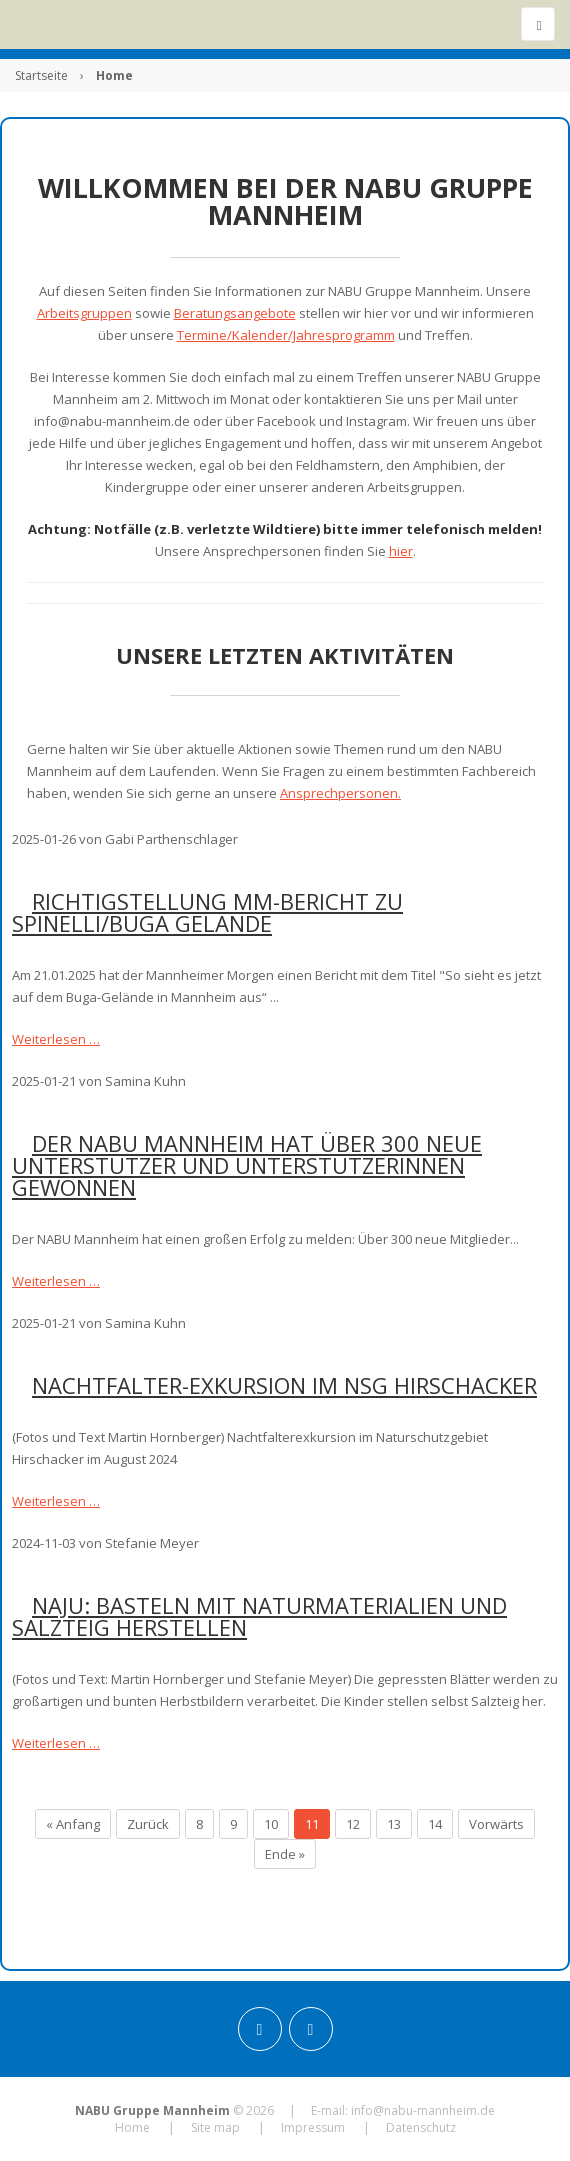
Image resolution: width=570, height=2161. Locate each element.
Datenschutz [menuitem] (421, 2127)
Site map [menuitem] (215, 2127)
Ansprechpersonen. (340, 793)
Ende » (285, 1854)
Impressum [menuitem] (313, 2127)
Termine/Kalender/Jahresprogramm (286, 335)
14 (435, 1824)
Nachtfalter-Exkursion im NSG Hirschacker (284, 1385)
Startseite (41, 75)
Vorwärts (496, 1824)
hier (401, 551)
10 (271, 1824)
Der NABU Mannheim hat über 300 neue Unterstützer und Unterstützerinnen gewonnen (247, 1165)
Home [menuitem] (132, 2127)
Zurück (148, 1824)
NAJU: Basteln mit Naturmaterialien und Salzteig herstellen (259, 1616)
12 (353, 1824)
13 (394, 1824)
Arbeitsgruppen (84, 313)
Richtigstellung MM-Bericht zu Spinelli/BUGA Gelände (207, 912)
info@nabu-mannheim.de (423, 2110)
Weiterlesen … (56, 1039)
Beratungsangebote (235, 313)
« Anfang (73, 1824)
